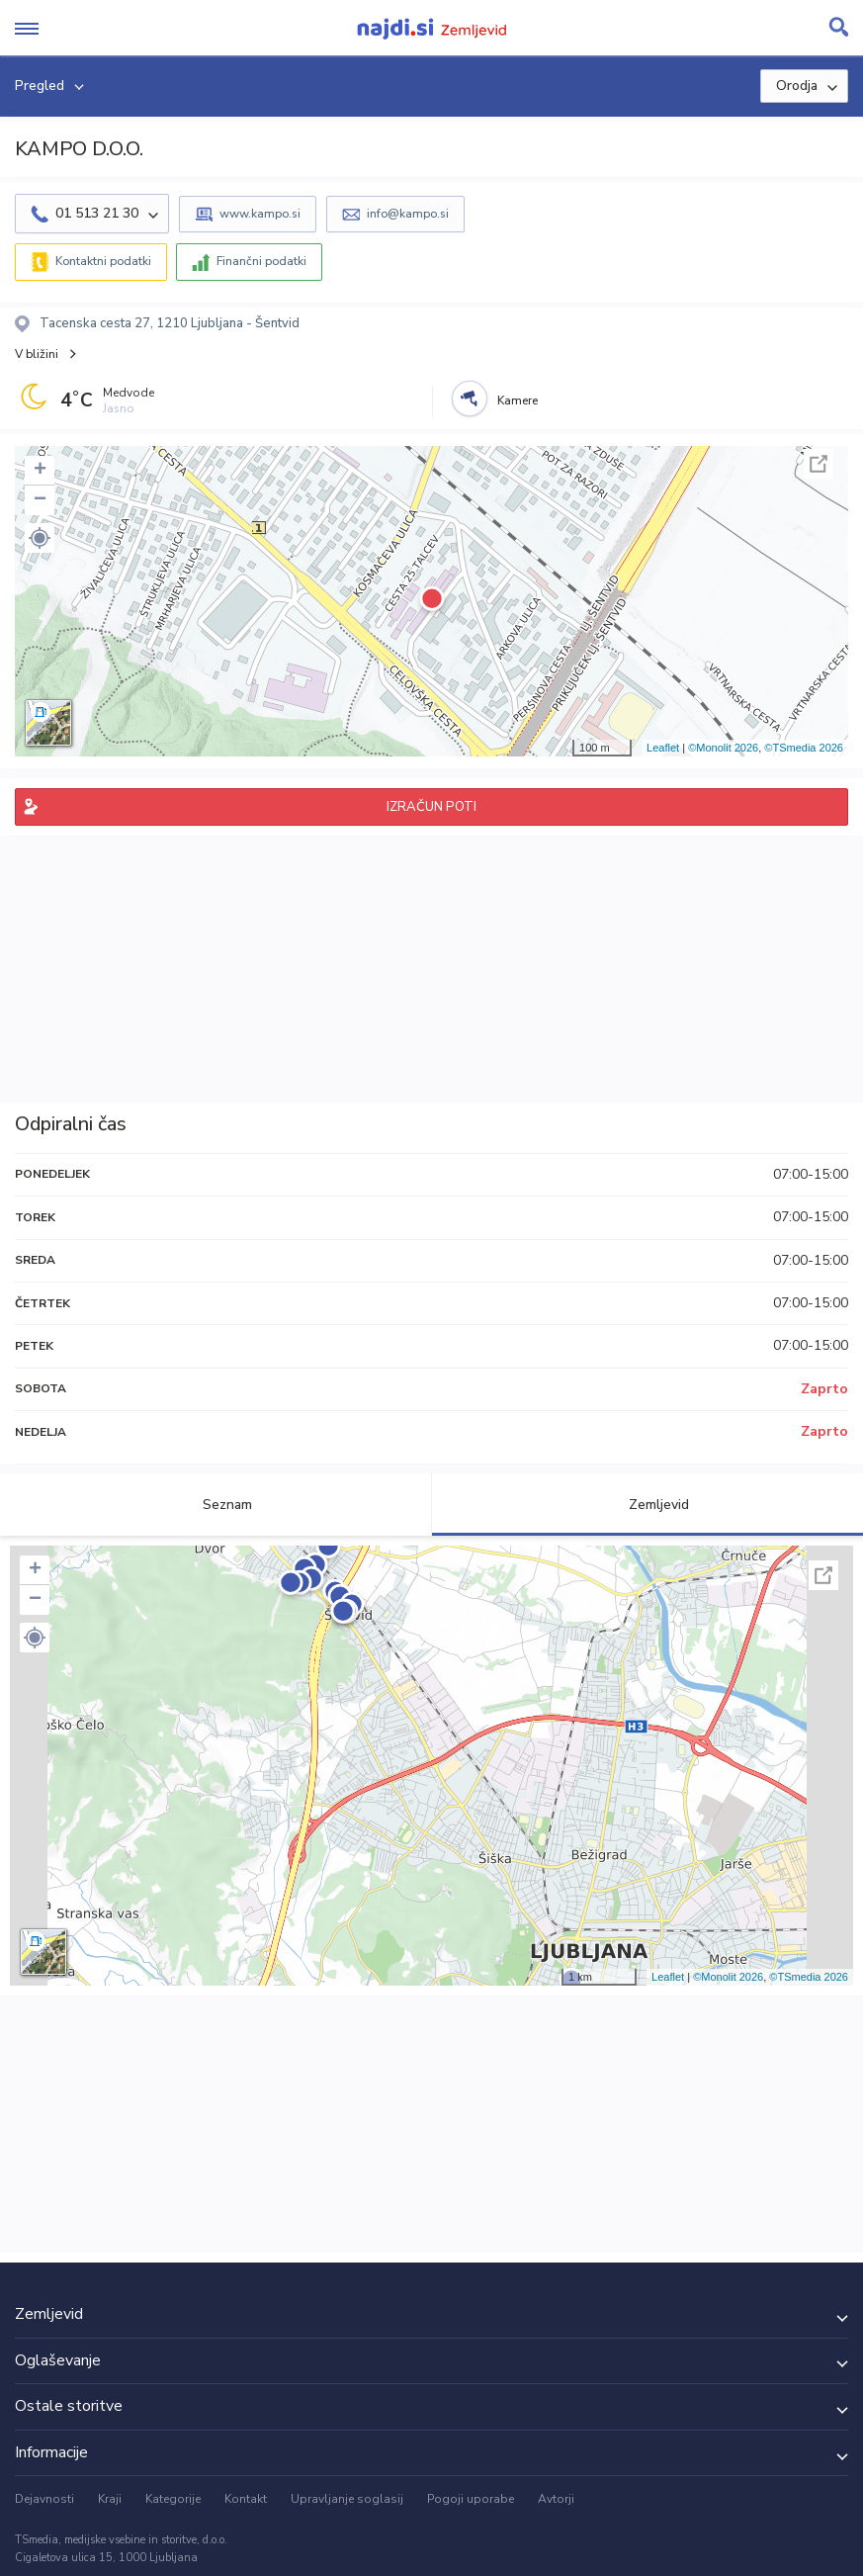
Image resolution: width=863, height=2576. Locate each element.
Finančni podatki (261, 261)
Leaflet (663, 748)
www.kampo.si (260, 214)
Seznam (216, 1504)
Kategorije (173, 2499)
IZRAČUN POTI (431, 807)
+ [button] (40, 471)
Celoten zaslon (818, 464)
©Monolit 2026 (723, 748)
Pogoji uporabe (470, 2499)
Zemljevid (647, 1504)
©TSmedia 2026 (803, 748)
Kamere (517, 400)
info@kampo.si (408, 214)
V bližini (36, 354)
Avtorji (556, 2499)
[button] (39, 538)
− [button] (40, 500)
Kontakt (245, 2499)
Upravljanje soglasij (347, 2499)
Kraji (110, 2499)
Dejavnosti (44, 2499)
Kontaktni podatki (103, 261)
